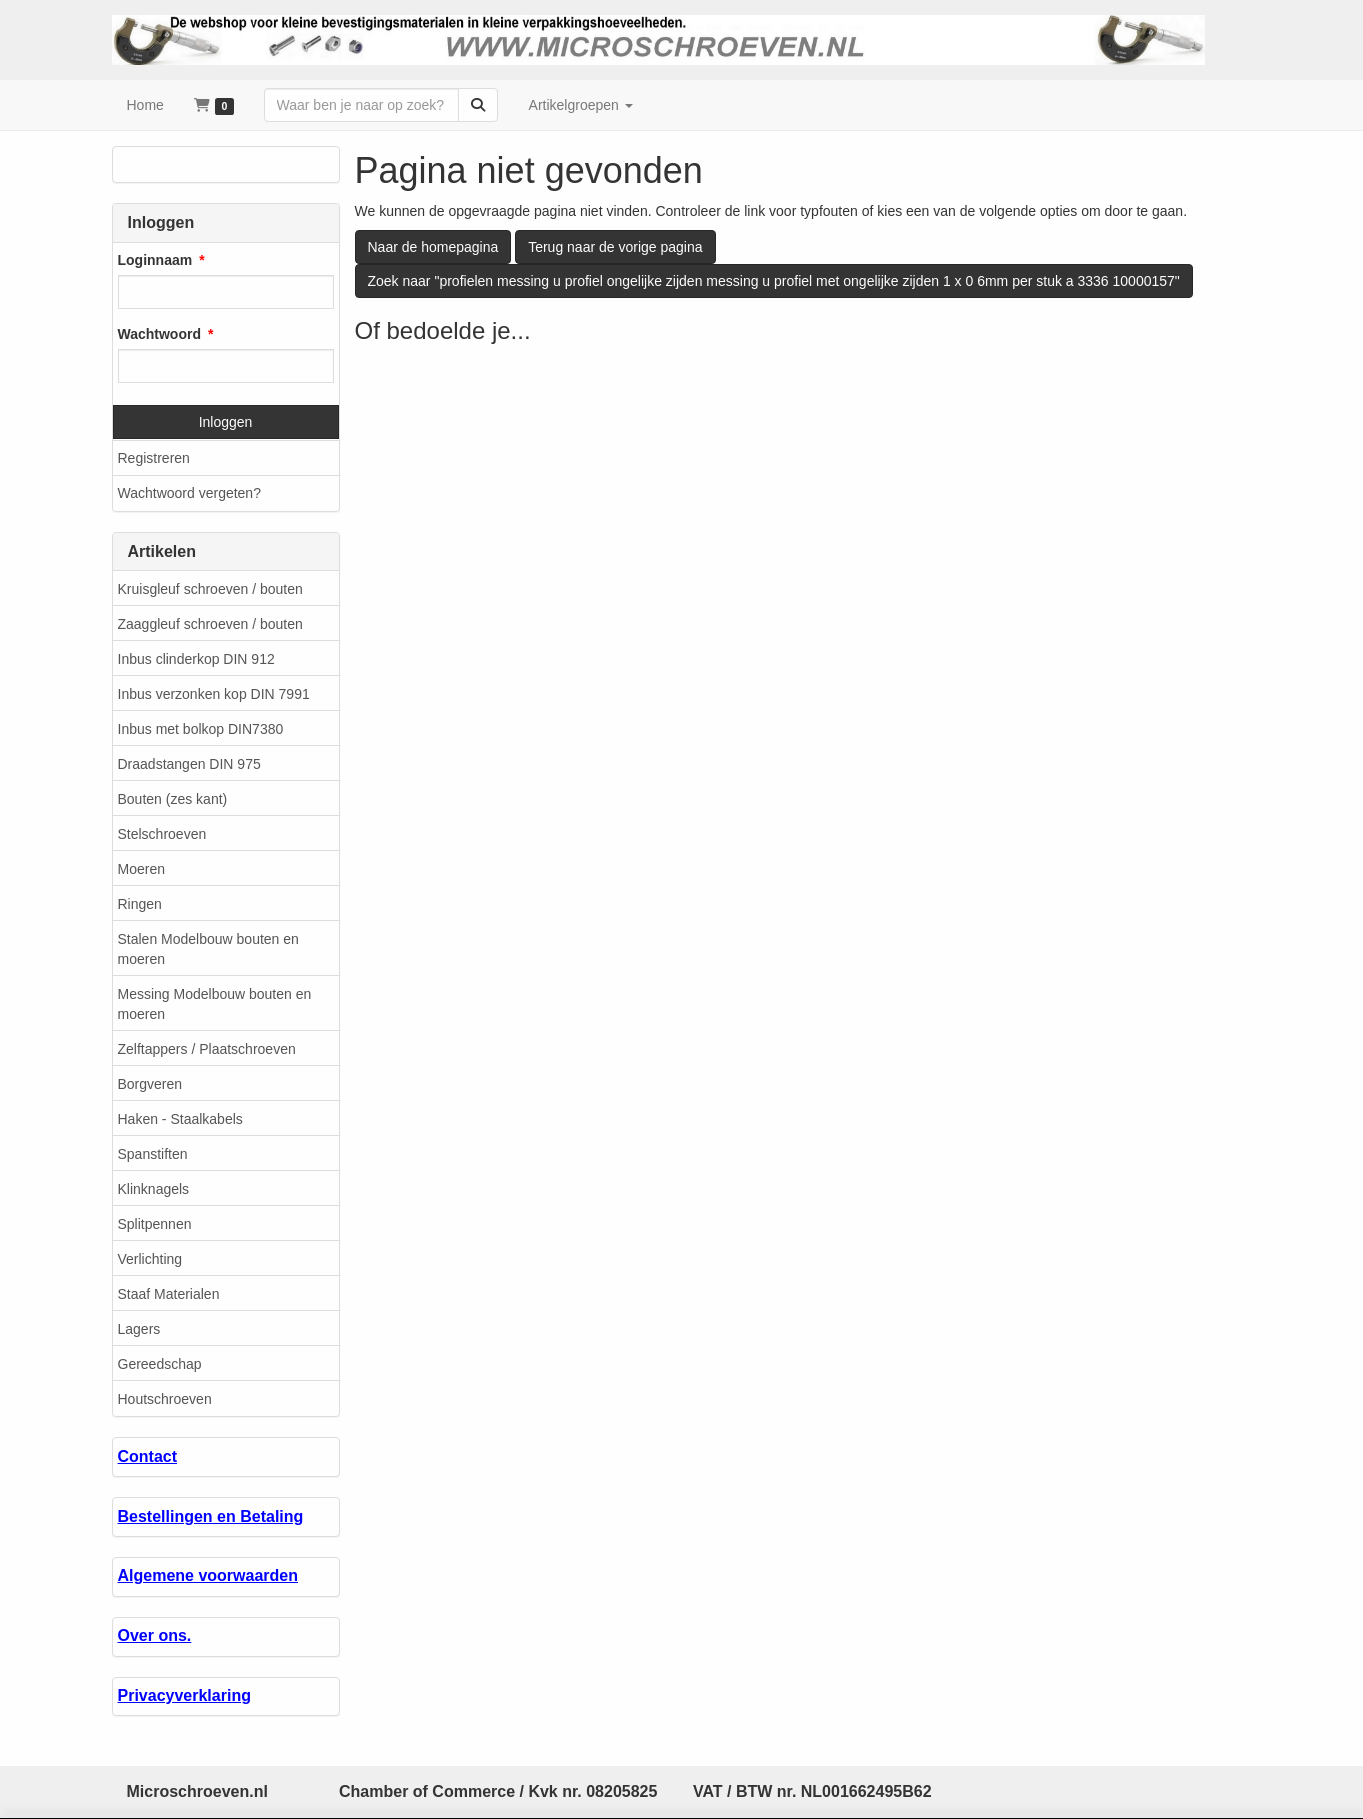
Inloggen (226, 422)
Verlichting (150, 1259)
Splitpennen (155, 1224)
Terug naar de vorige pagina (615, 247)
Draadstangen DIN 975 (189, 764)
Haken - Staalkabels (180, 1119)
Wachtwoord (159, 334)
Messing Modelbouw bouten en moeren (215, 1004)
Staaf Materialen (169, 1294)
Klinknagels (154, 1189)
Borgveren (150, 1084)
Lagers (139, 1329)
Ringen (140, 904)
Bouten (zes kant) (173, 799)
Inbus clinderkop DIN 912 (196, 659)
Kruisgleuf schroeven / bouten (210, 589)
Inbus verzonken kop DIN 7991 (214, 694)
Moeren (141, 869)
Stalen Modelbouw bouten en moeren (208, 949)
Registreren (154, 458)
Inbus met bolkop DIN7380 (201, 729)
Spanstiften (153, 1154)
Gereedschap (160, 1364)
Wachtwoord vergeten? (189, 493)
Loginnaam (155, 260)
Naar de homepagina (433, 247)
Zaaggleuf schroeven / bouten (210, 624)
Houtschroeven (165, 1399)
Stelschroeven (162, 834)
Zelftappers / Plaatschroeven (207, 1049)
